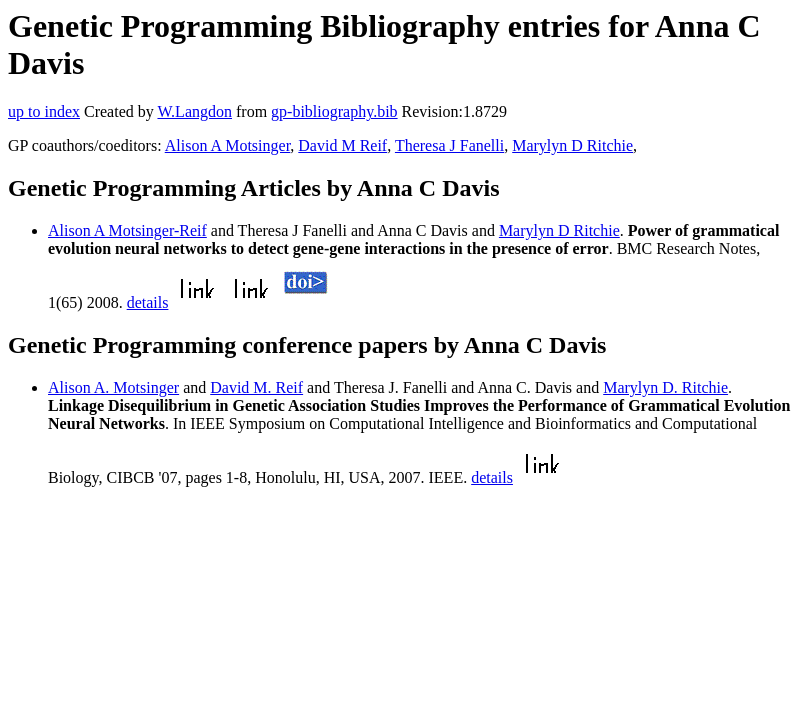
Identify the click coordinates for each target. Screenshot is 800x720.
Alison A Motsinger (228, 145)
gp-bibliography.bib (334, 111)
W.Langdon (194, 111)
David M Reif (342, 145)
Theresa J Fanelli (449, 145)
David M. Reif (256, 387)
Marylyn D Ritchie (572, 145)
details (148, 302)
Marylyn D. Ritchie (665, 387)
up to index (44, 111)
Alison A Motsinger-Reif (127, 230)
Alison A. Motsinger (113, 387)
